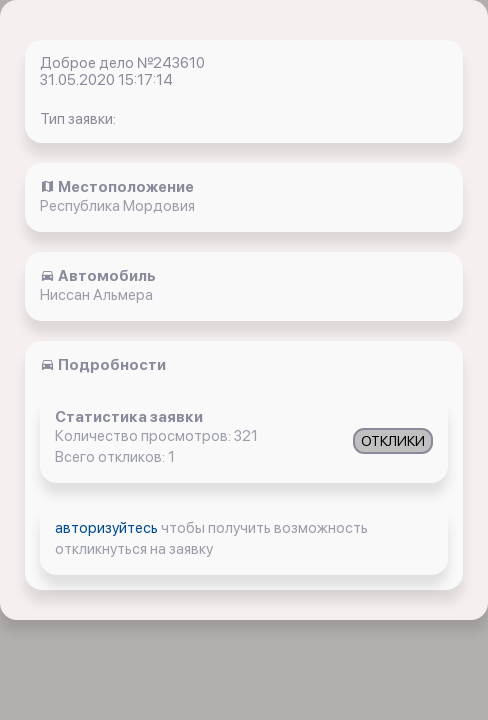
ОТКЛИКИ (393, 441)
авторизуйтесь (108, 528)
